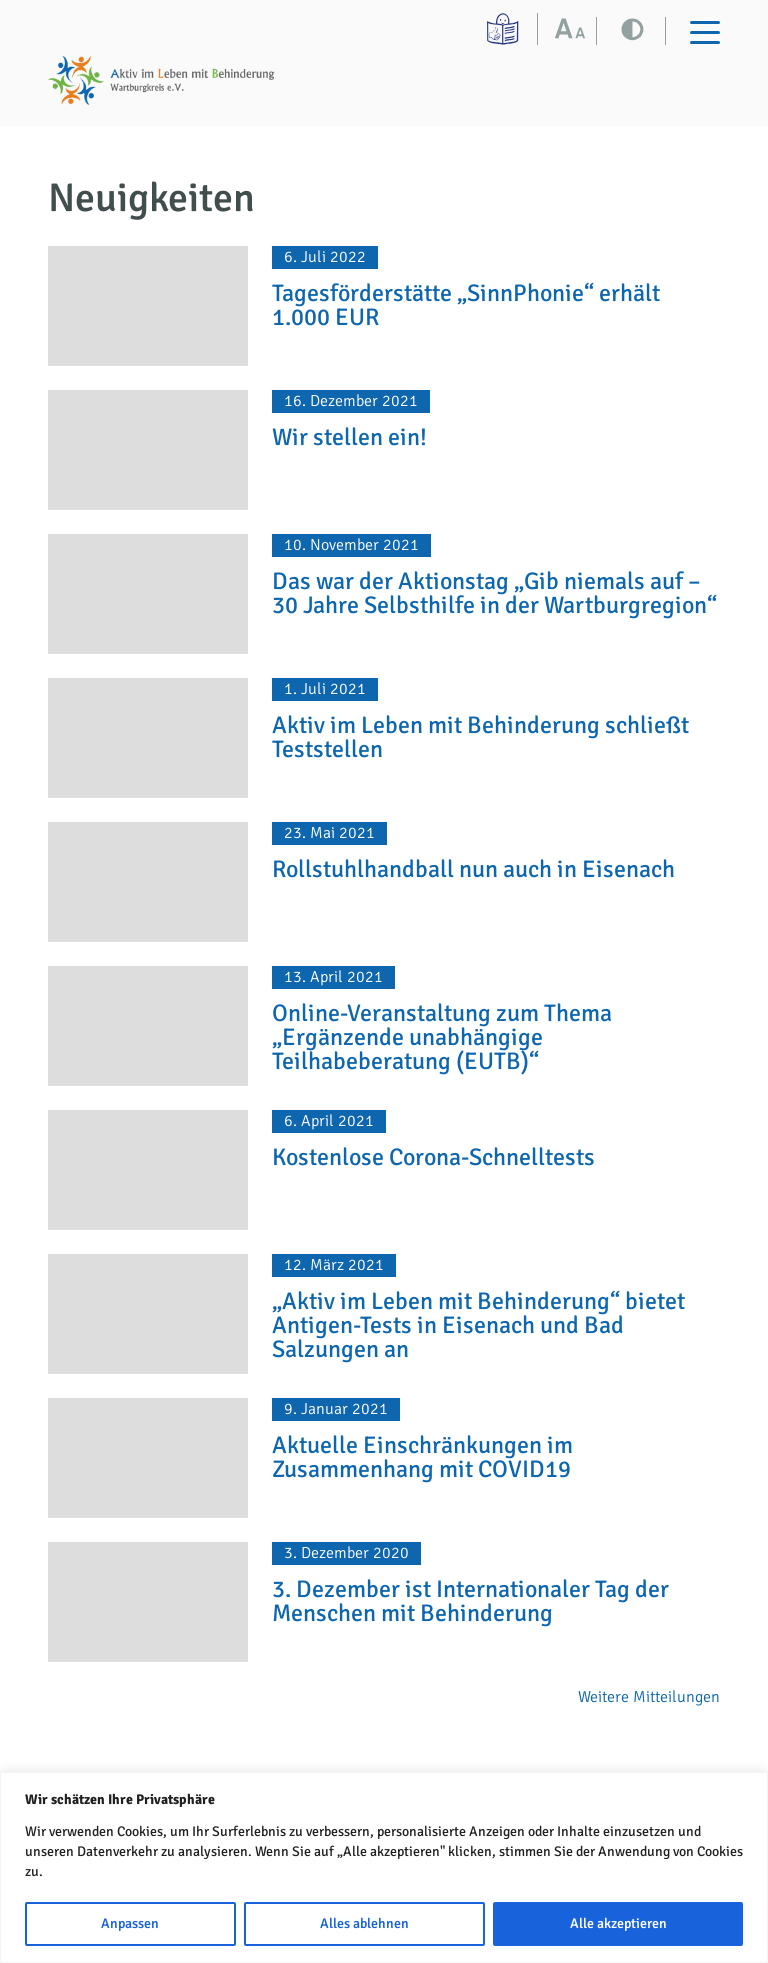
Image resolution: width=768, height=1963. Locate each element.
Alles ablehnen (364, 1923)
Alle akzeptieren (618, 1923)
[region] (384, 1867)
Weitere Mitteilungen (649, 1697)
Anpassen (130, 1923)
